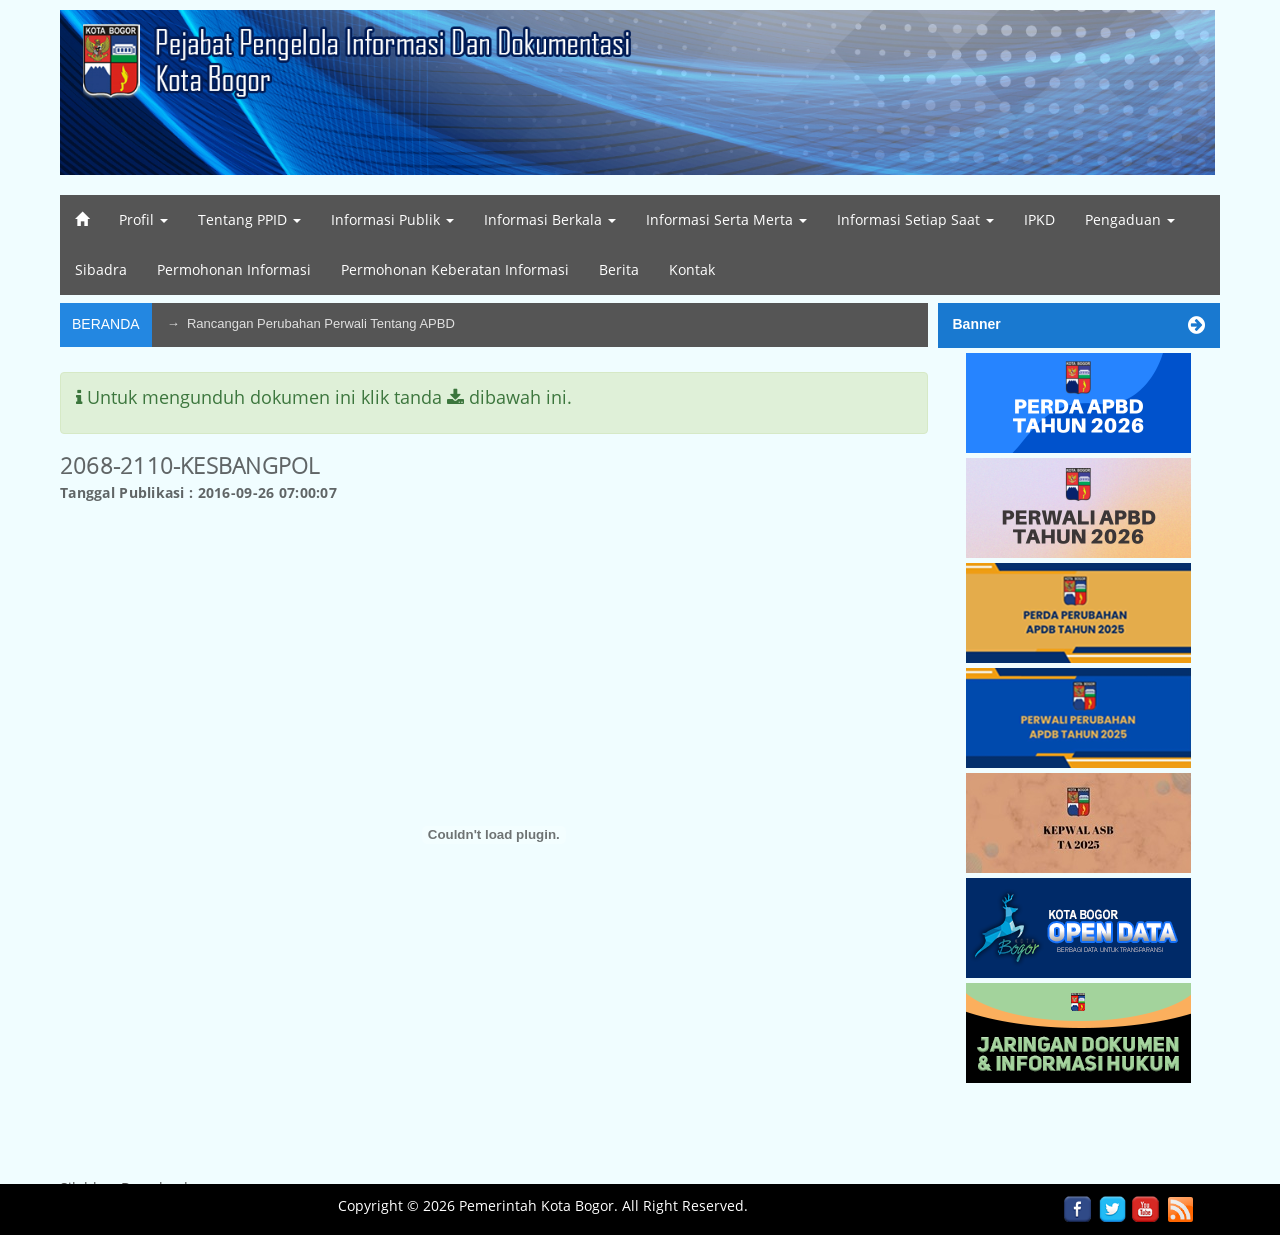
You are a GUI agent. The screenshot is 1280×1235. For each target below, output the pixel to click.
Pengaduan (1130, 219)
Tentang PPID (249, 219)
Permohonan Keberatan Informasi (455, 269)
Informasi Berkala (550, 219)
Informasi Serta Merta (726, 219)
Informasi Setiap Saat (915, 219)
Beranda (106, 324)
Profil (143, 219)
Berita (619, 269)
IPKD (1039, 219)
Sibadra (101, 269)
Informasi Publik (392, 219)
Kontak (692, 269)
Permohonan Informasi (234, 269)
